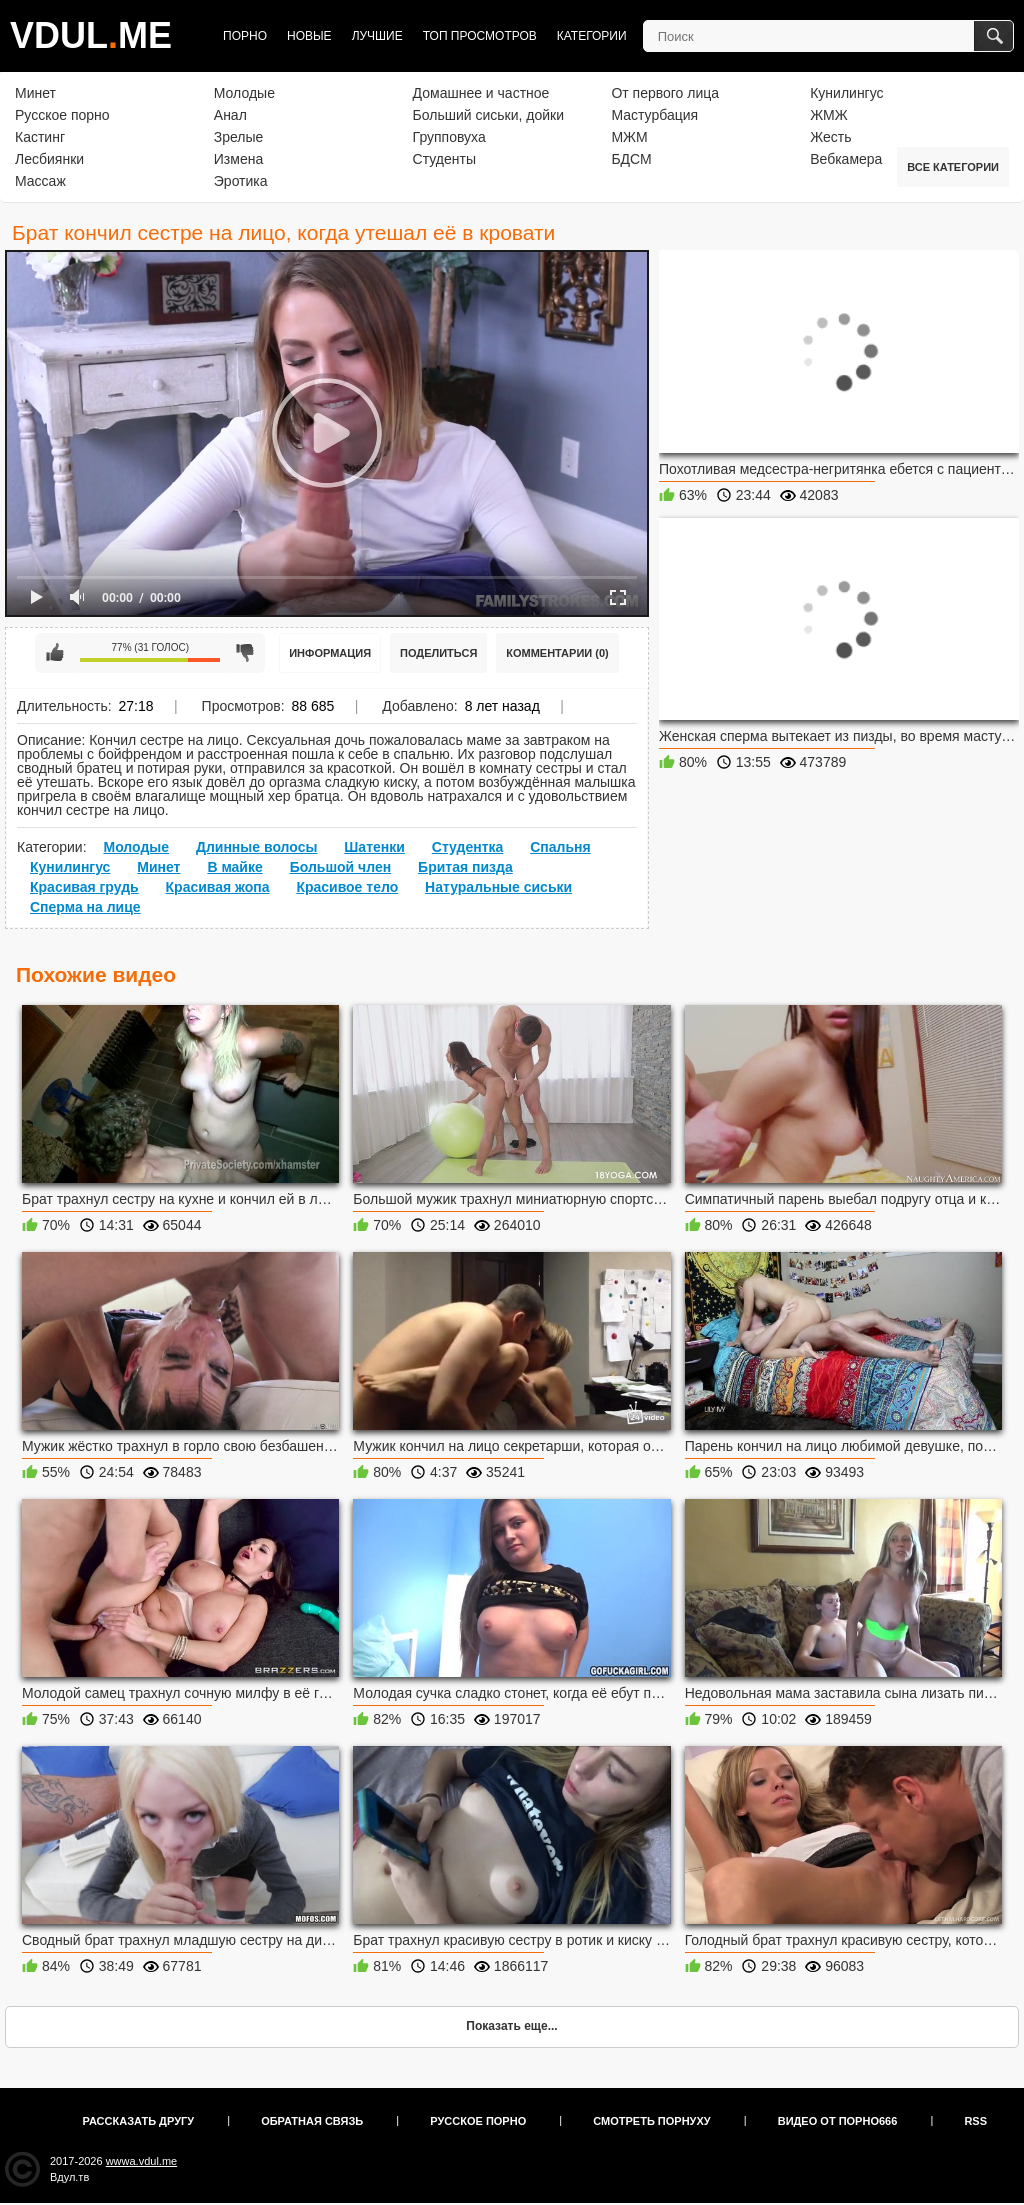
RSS (975, 2121)
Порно (245, 36)
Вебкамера (846, 159)
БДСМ (631, 159)
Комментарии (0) (557, 653)
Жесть (830, 137)
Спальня (560, 847)
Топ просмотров (480, 36)
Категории (592, 36)
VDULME (91, 35)
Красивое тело (347, 887)
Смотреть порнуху (651, 2121)
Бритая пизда (465, 867)
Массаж (40, 181)
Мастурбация (654, 115)
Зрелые (239, 137)
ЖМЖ (829, 115)
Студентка (468, 847)
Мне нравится (55, 653)
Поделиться (438, 653)
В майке (234, 867)
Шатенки (374, 847)
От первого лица (665, 93)
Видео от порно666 (838, 2121)
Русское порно (62, 115)
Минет (35, 93)
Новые (309, 36)
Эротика (241, 181)
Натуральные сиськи (498, 887)
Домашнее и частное (481, 93)
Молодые (244, 93)
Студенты (444, 159)
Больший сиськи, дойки (488, 115)
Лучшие (377, 36)
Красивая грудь (84, 887)
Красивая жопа (218, 887)
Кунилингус (846, 93)
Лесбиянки (49, 159)
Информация (330, 653)
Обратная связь (312, 2121)
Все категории (953, 167)
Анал (230, 115)
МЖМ (629, 137)
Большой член (341, 867)
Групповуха (449, 137)
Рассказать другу (139, 2121)
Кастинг (40, 137)
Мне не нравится (245, 653)
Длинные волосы (256, 847)
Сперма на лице (85, 907)
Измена (238, 159)
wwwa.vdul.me (142, 2161)
